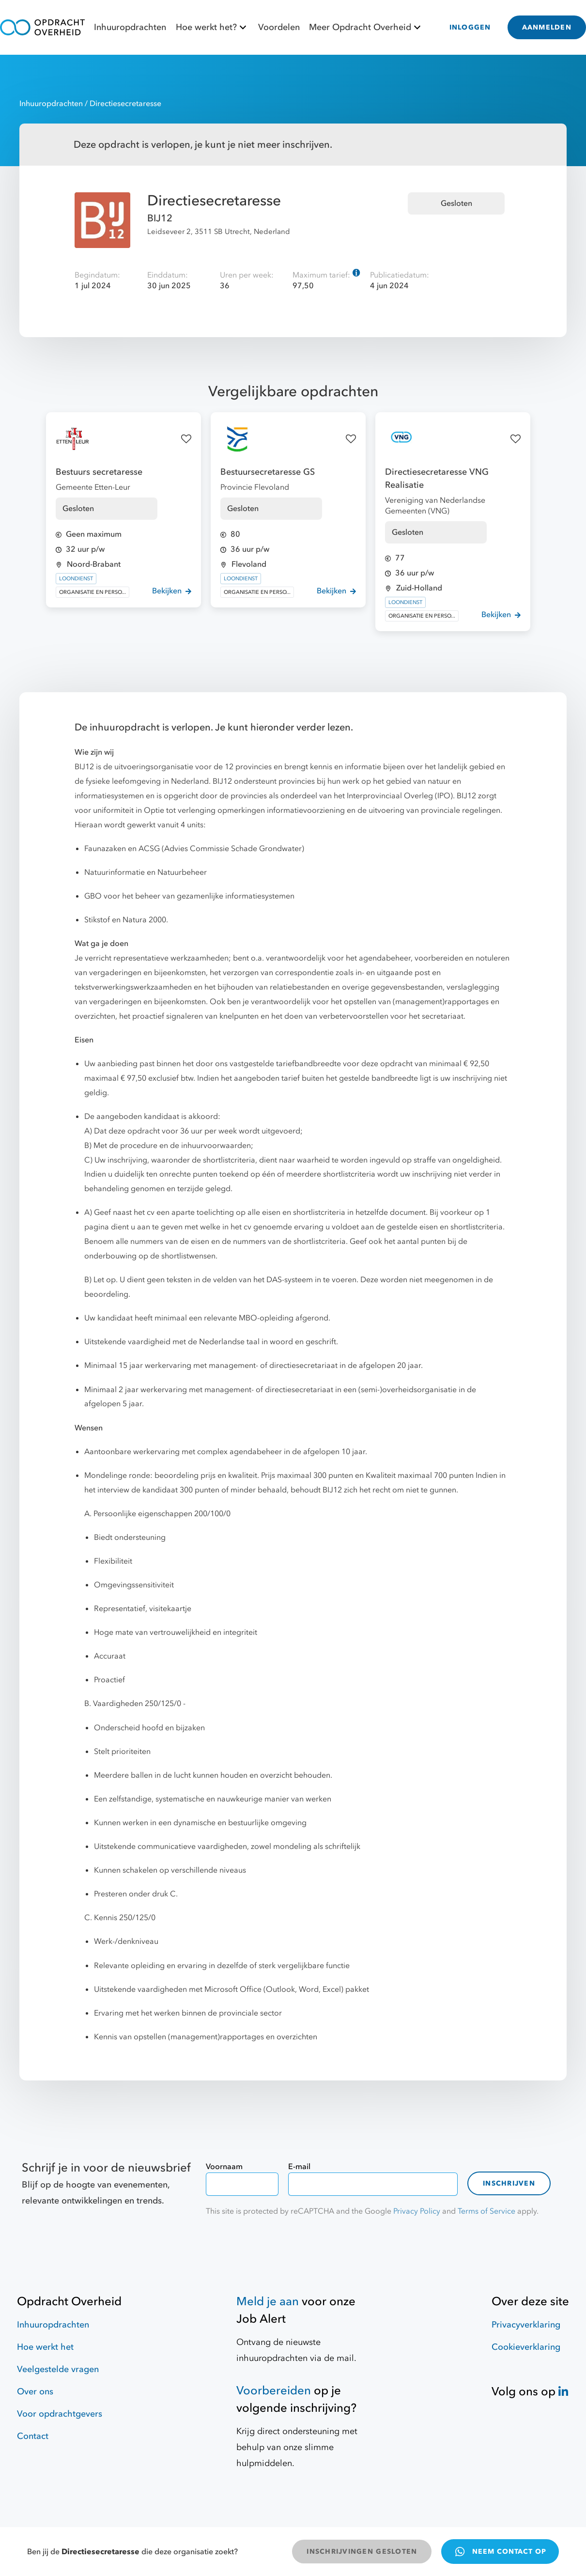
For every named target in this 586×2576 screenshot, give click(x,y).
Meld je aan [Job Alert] (267, 2302)
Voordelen (279, 27)
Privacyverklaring (526, 2325)
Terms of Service (486, 2211)
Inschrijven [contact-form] (509, 2183)
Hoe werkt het (45, 2347)
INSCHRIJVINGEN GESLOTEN (362, 2551)
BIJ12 (159, 218)
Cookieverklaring (526, 2347)
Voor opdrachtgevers (59, 2414)
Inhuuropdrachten (130, 27)
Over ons (35, 2392)
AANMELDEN (546, 27)
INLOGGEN (470, 27)
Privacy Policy (416, 2211)
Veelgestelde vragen (58, 2369)
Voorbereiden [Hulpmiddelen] (273, 2391)
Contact (32, 2436)
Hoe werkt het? (212, 27)
